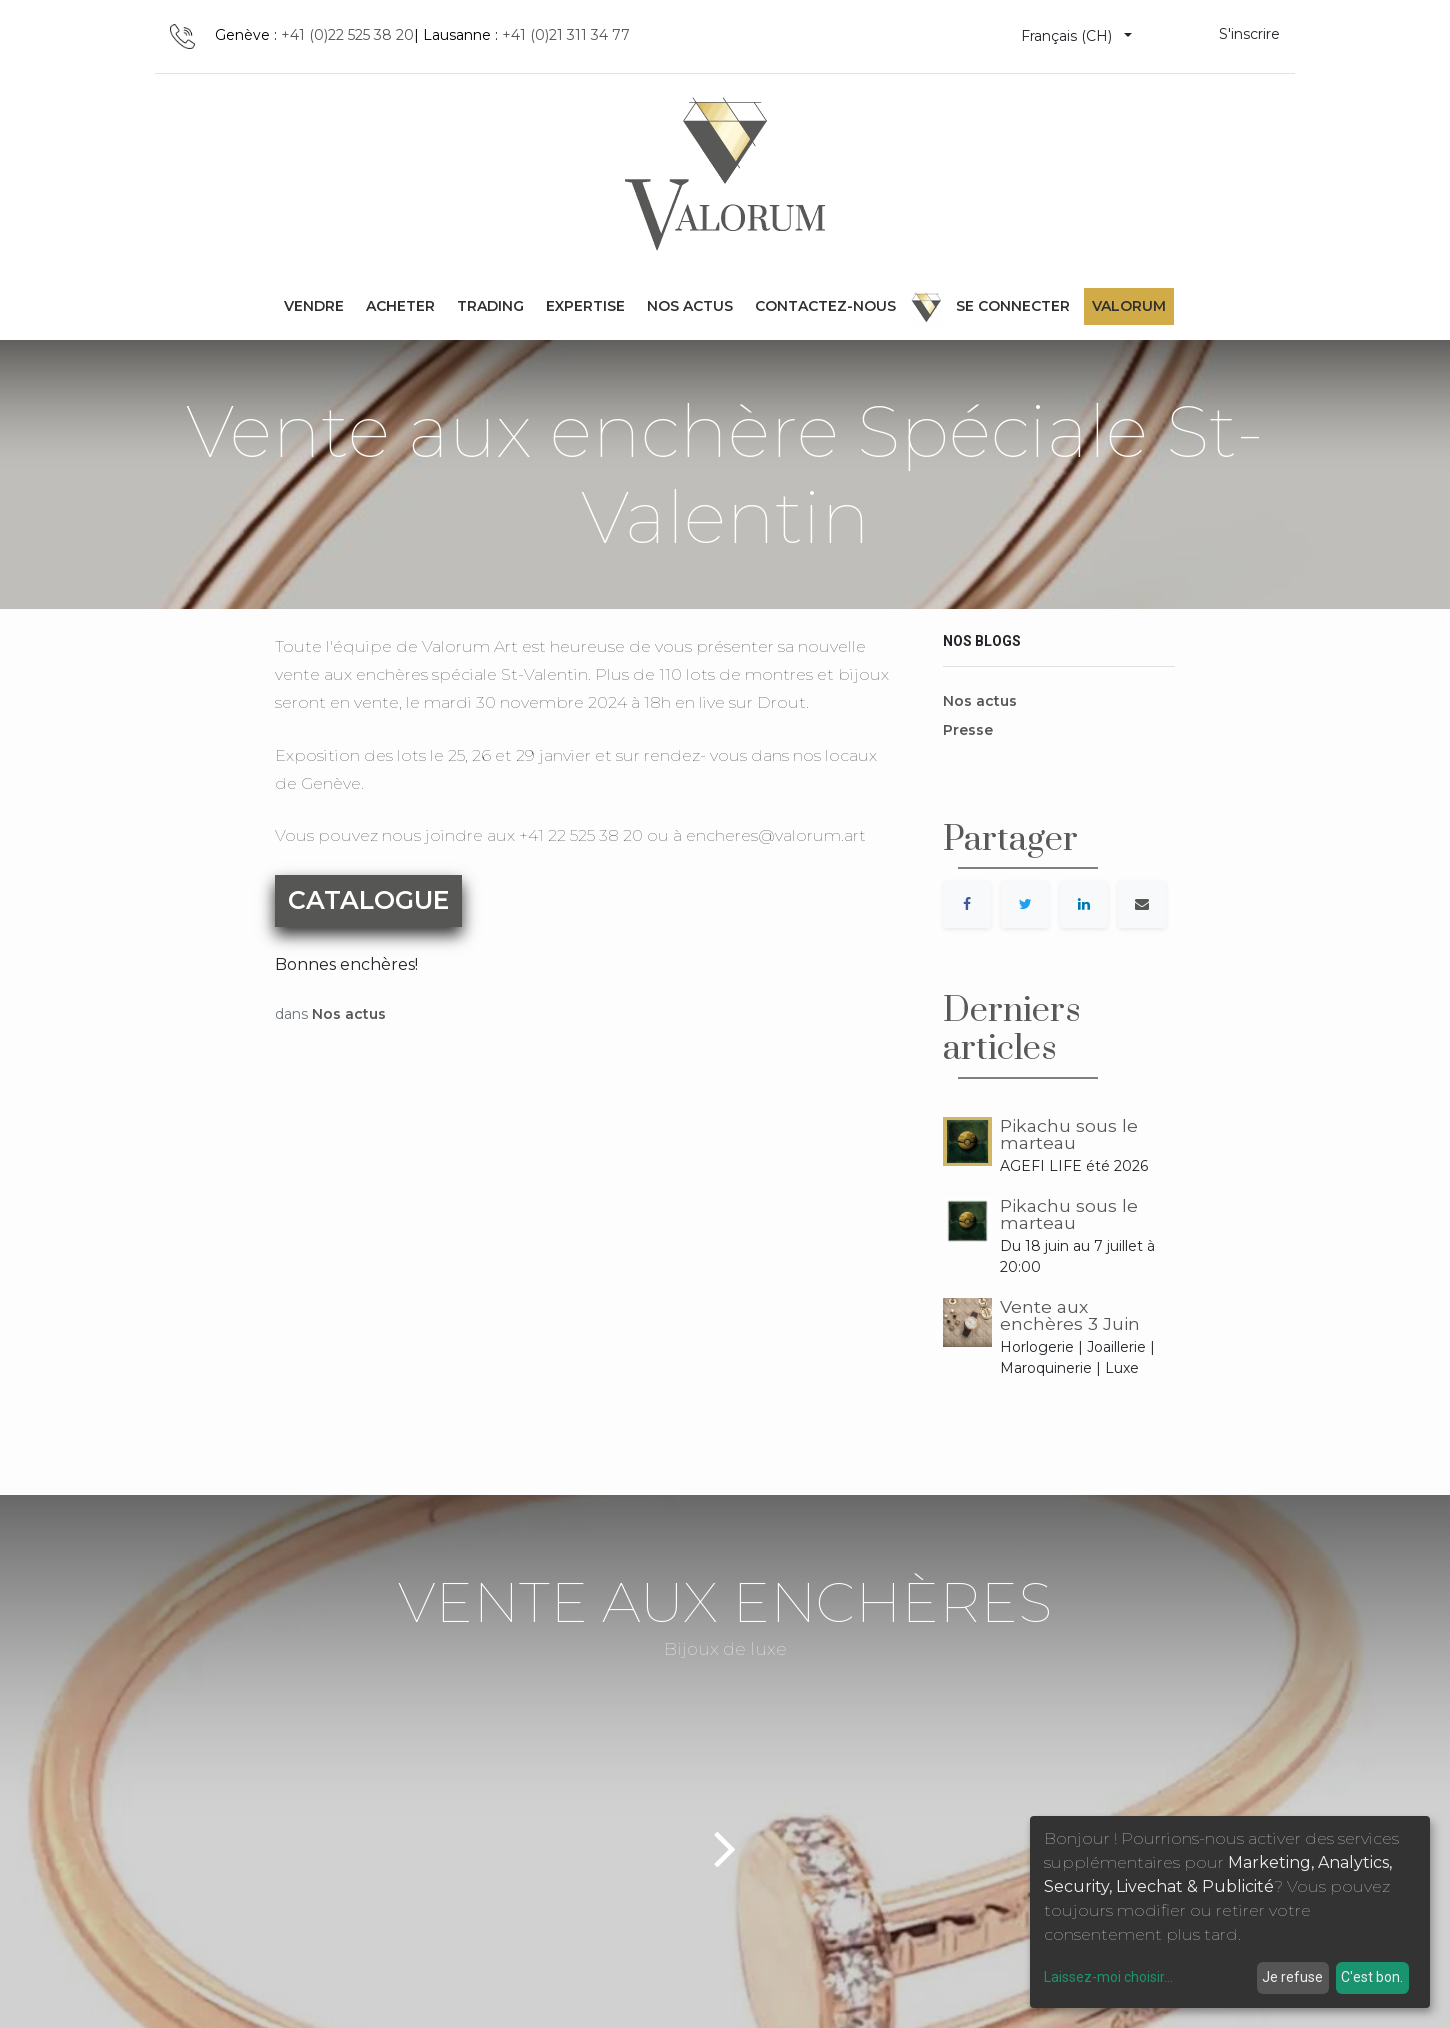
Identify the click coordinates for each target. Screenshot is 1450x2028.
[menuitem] (314, 306)
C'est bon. (1372, 1977)
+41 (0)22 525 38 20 (347, 35)
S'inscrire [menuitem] (1249, 34)
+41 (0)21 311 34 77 (566, 35)
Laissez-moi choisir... (1108, 1977)
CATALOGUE (368, 900)
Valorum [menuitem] (1129, 306)
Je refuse (1292, 1977)
